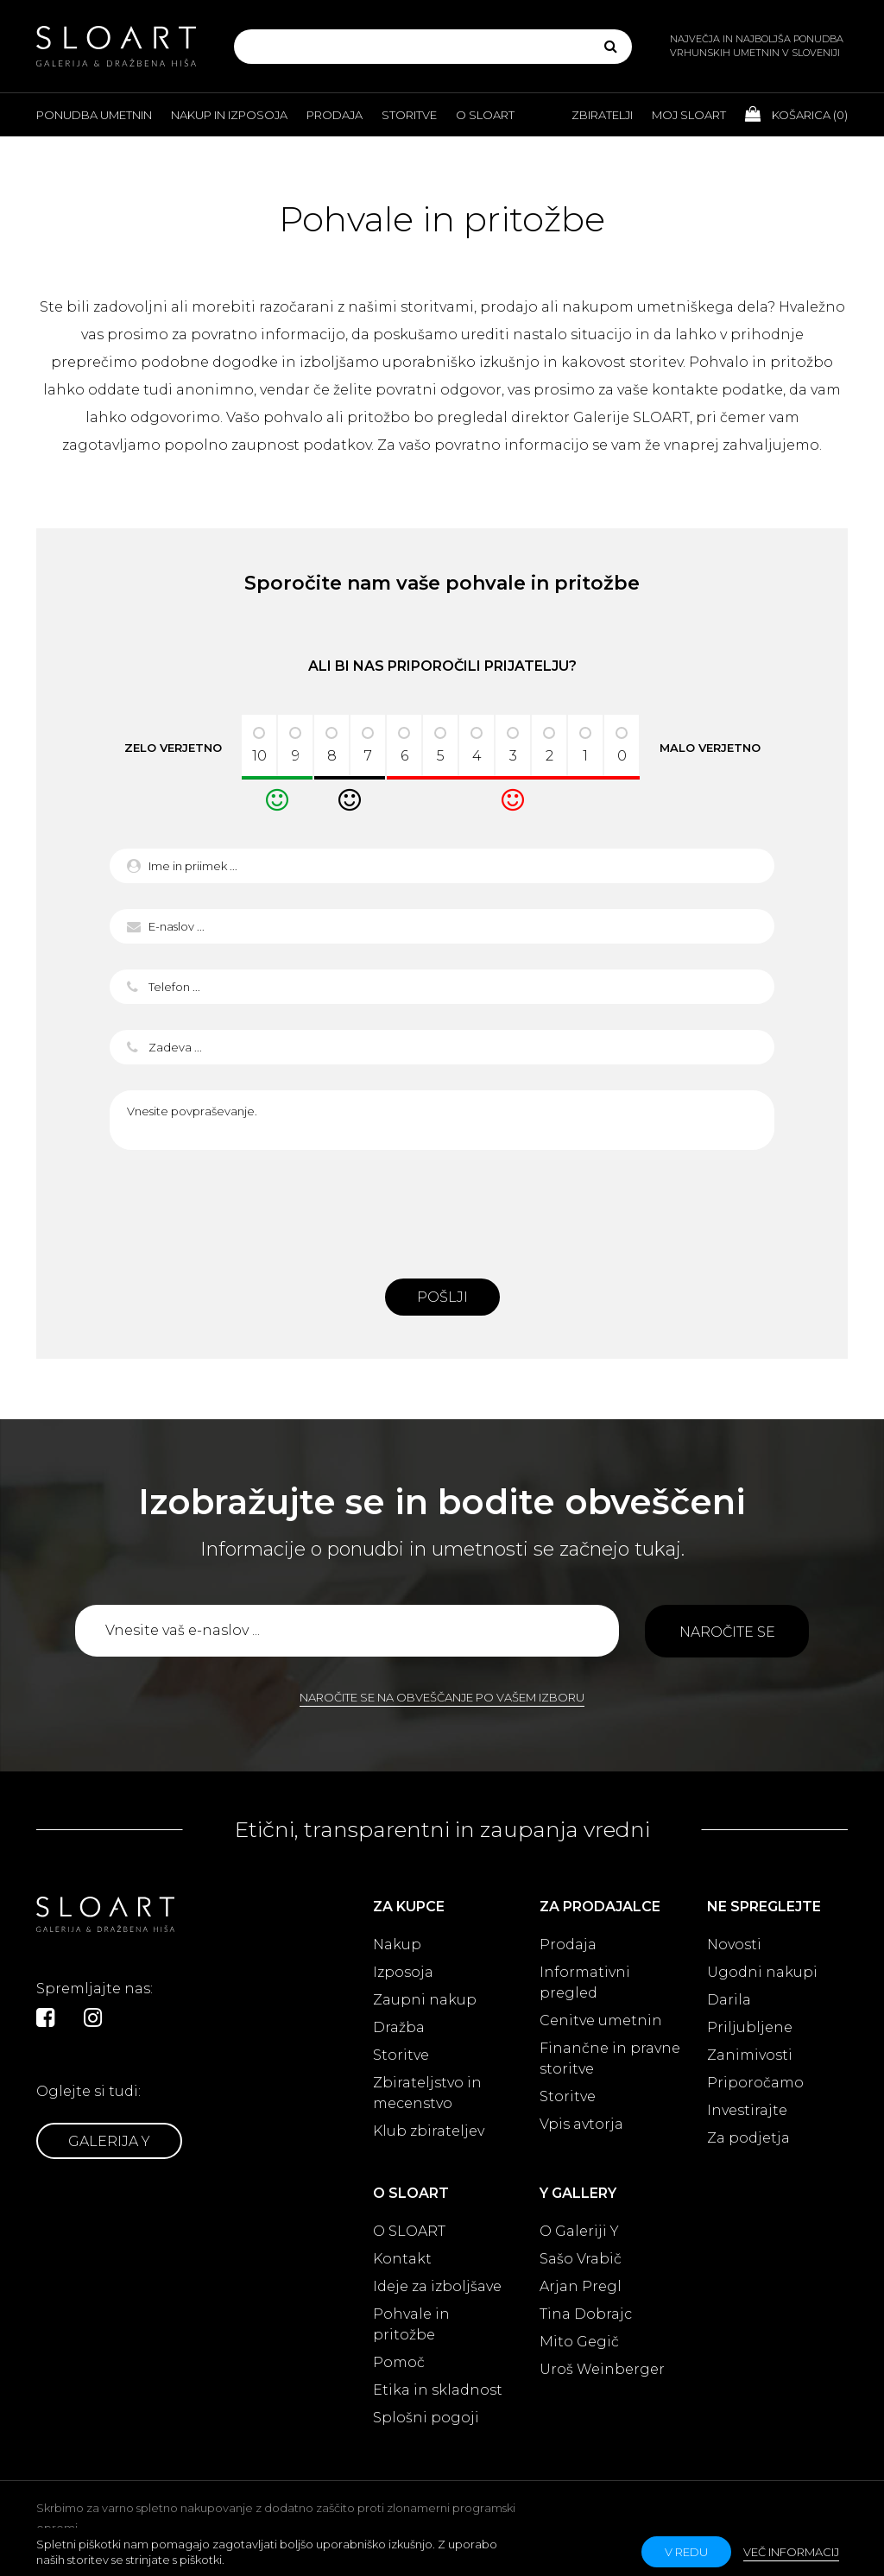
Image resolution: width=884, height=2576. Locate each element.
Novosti (734, 1944)
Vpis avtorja (581, 2124)
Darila (729, 2000)
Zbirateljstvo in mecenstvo (427, 2093)
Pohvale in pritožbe (411, 2324)
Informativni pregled (585, 1982)
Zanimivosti (749, 2055)
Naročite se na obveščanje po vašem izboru (442, 1697)
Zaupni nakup (425, 2000)
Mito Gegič (579, 2341)
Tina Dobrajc (586, 2314)
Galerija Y (109, 2141)
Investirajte (747, 2110)
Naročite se (727, 1632)
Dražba (399, 2027)
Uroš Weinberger (602, 2369)
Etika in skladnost (437, 2390)
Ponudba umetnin (94, 115)
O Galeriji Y (579, 2231)
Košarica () (796, 114)
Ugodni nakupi (762, 1972)
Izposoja (403, 1972)
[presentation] (442, 1209)
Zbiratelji (602, 115)
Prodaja (334, 115)
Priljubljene (749, 2027)
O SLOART (409, 2231)
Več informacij (791, 2552)
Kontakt (402, 2259)
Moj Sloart (689, 115)
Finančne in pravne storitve (610, 2058)
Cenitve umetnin (601, 2020)
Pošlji (442, 1297)
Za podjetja (748, 2138)
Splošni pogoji (426, 2417)
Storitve (409, 115)
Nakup (397, 1944)
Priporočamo (755, 2082)
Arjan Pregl (581, 2286)
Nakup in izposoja (229, 115)
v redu (686, 2552)
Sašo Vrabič (581, 2259)
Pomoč (399, 2362)
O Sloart (485, 115)
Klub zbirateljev (428, 2131)
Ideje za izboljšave (437, 2286)
